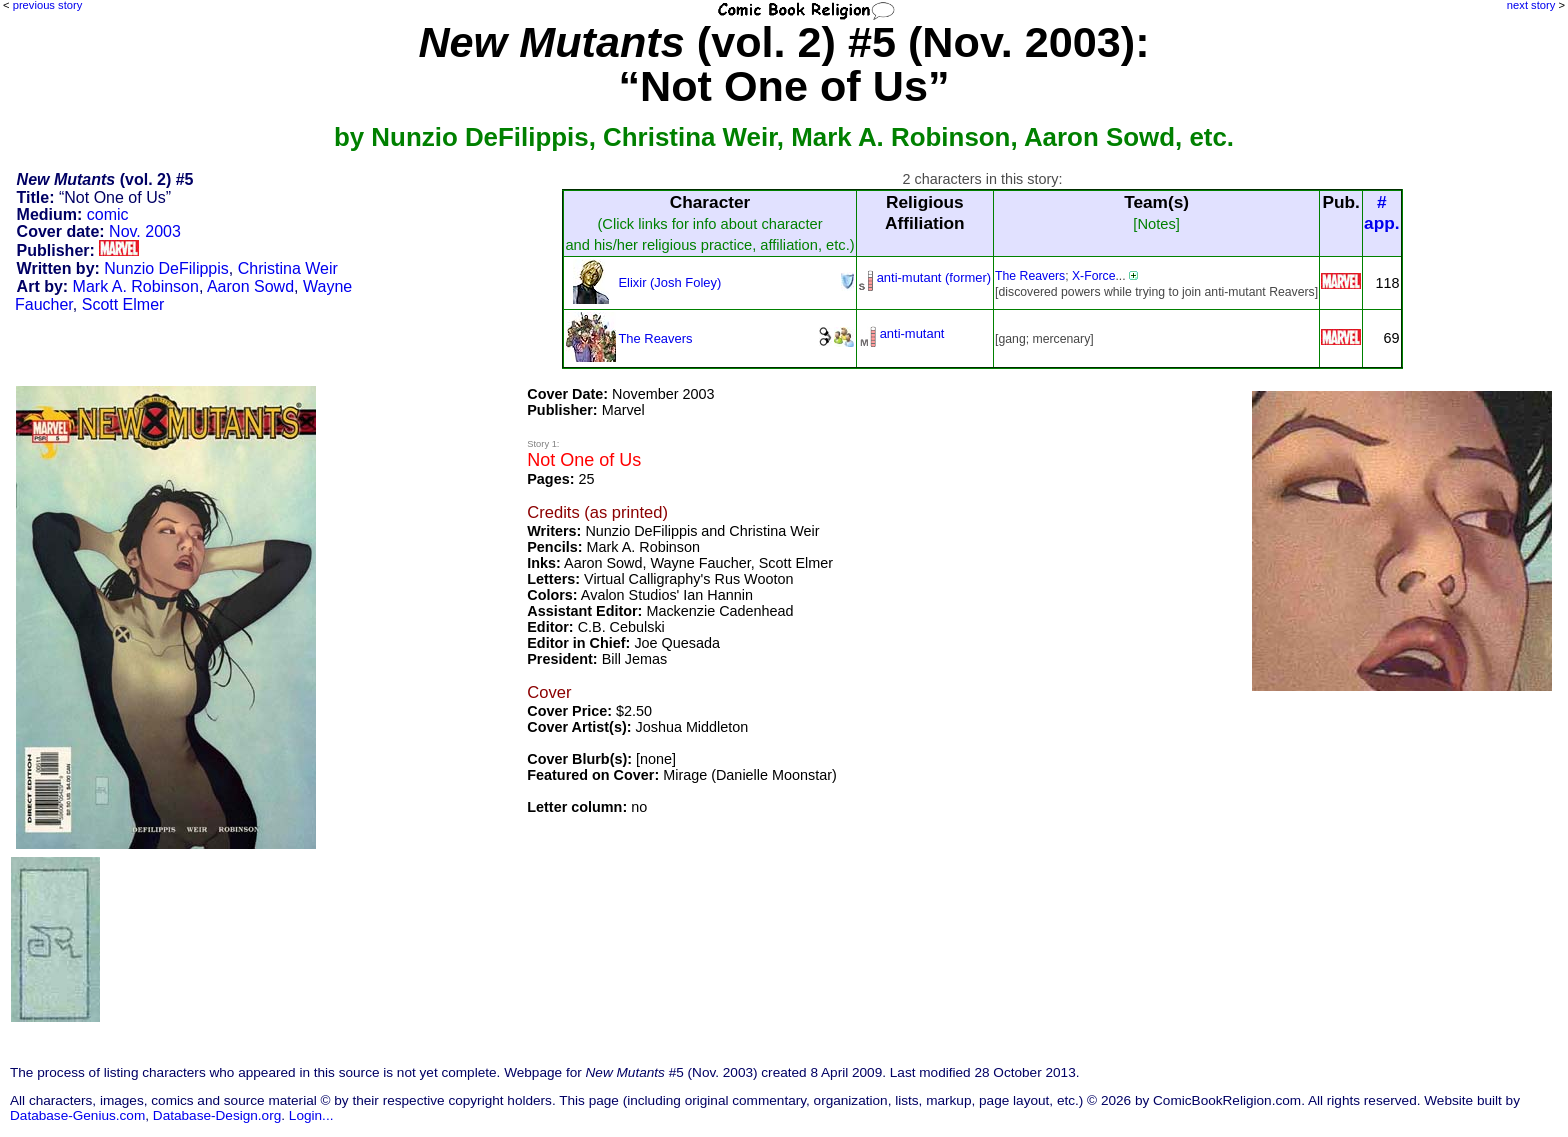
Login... (311, 1115)
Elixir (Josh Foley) (669, 282)
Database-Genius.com (77, 1115)
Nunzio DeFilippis (166, 268)
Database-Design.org (217, 1115)
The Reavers (1030, 276)
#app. (1382, 212)
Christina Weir (288, 268)
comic (108, 214)
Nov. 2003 (145, 231)
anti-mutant (912, 333)
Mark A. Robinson (136, 286)
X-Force (1094, 276)
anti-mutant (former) (934, 277)
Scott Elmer (123, 304)
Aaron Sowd (250, 286)
